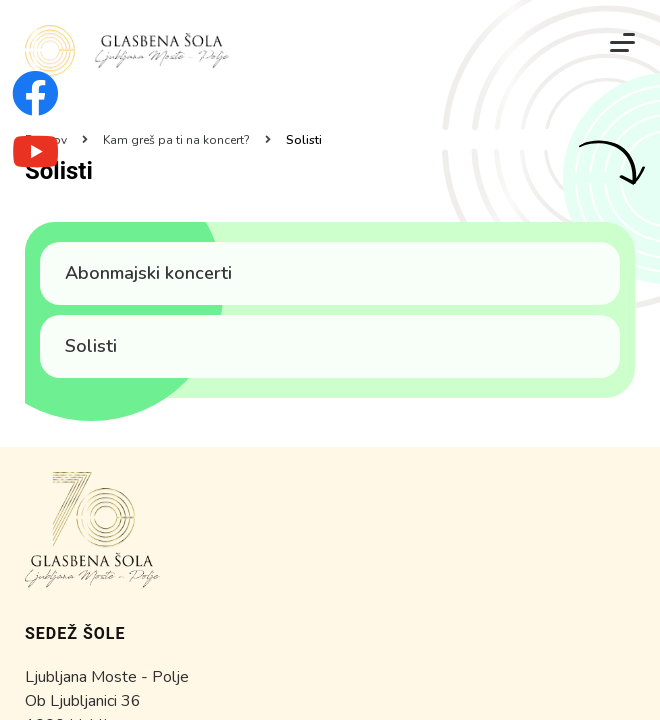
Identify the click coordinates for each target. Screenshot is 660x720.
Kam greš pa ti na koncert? (176, 140)
